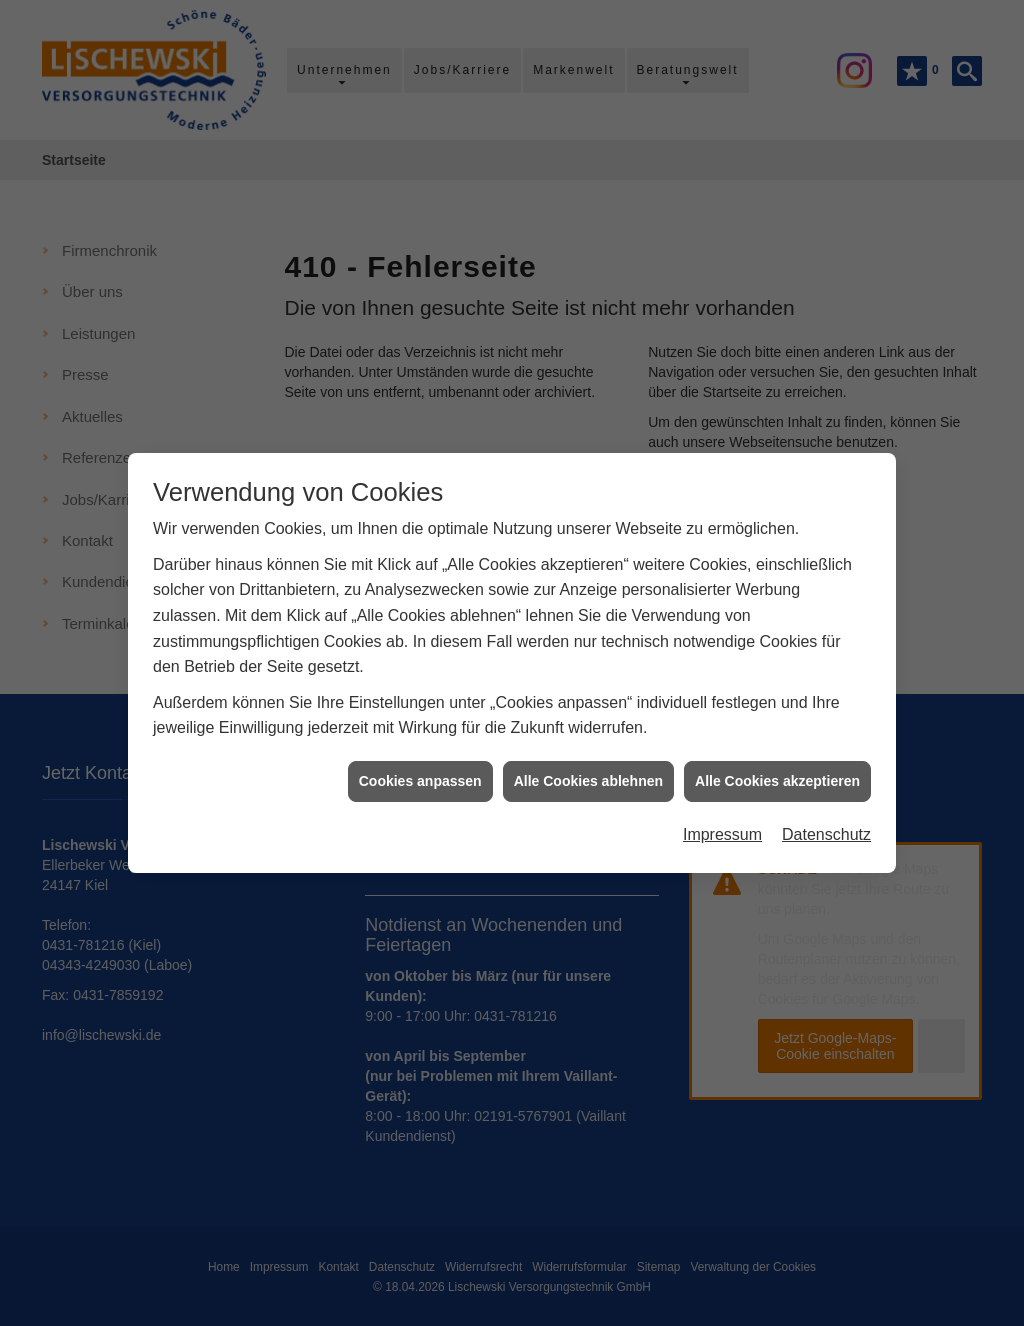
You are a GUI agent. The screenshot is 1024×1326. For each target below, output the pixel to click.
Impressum (722, 818)
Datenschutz (826, 818)
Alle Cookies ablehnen (588, 764)
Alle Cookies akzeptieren (777, 764)
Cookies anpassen (420, 764)
